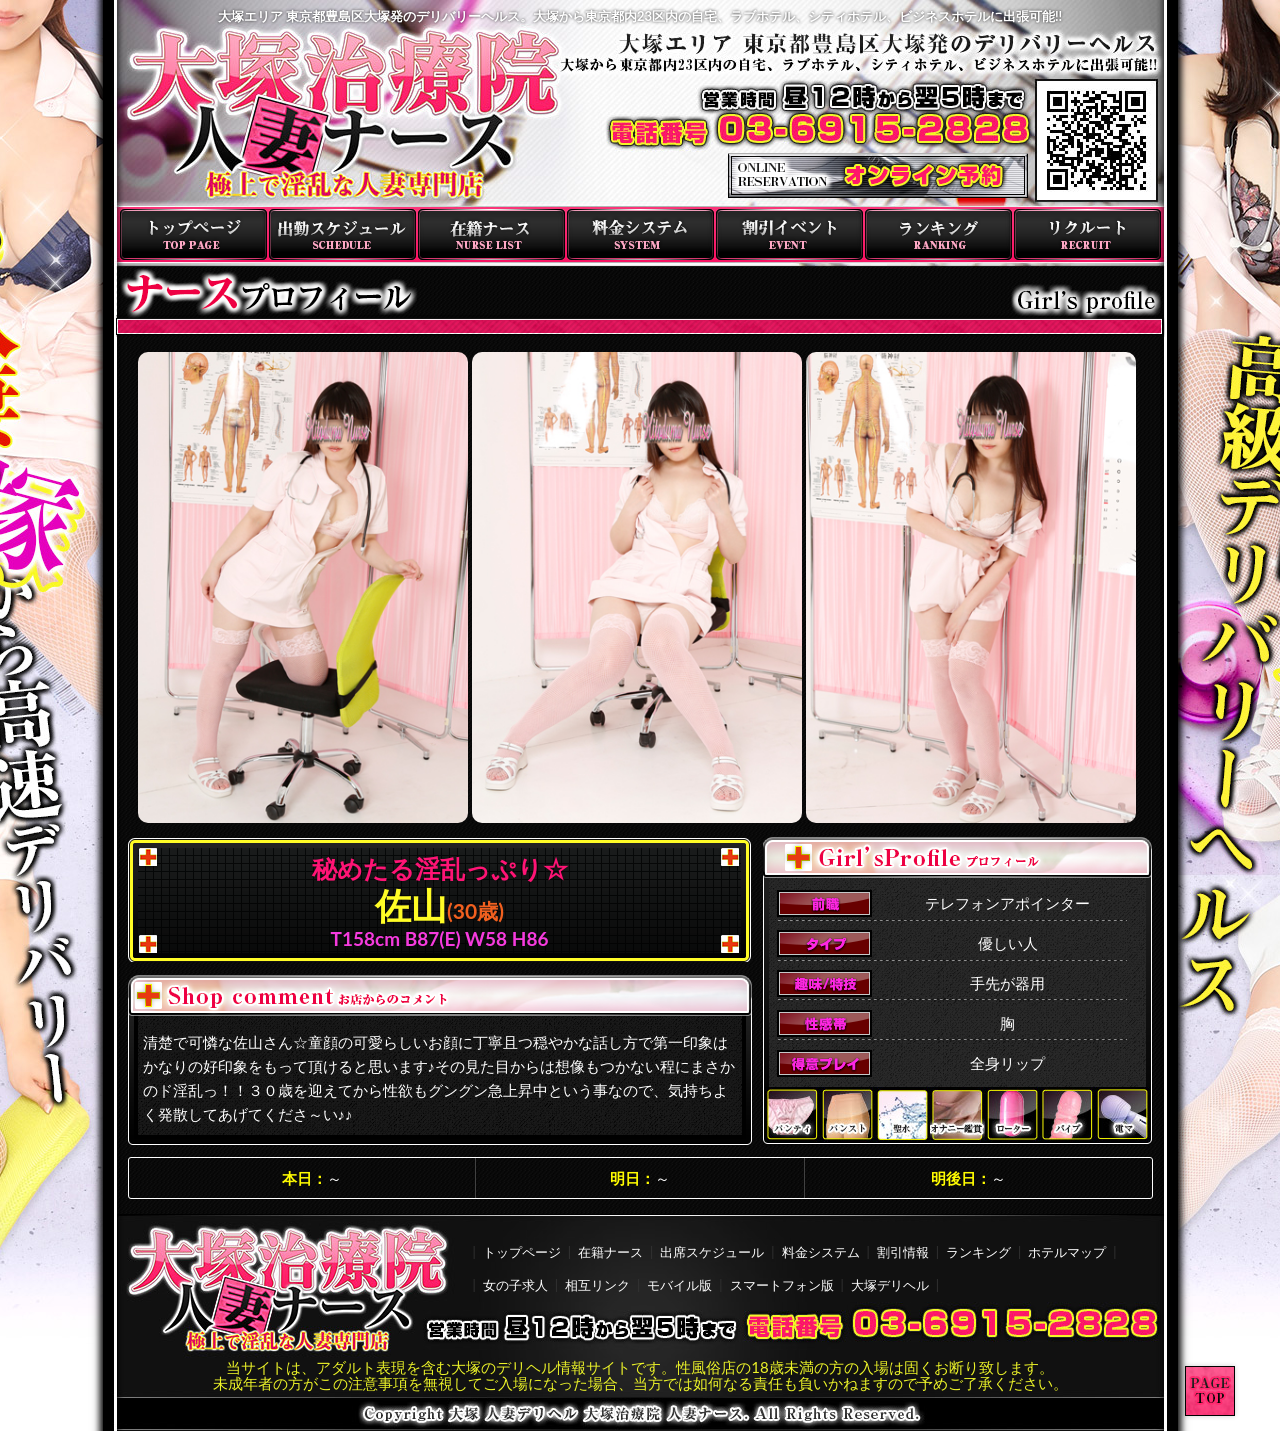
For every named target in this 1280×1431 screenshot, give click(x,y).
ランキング (938, 234)
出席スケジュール (712, 1252)
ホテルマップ (1067, 1252)
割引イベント (789, 234)
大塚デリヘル (890, 1285)
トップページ (193, 234)
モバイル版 (679, 1285)
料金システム (640, 234)
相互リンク (597, 1285)
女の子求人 (515, 1285)
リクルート (1087, 234)
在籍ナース (491, 234)
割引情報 (903, 1252)
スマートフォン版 (782, 1285)
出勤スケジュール (342, 234)
